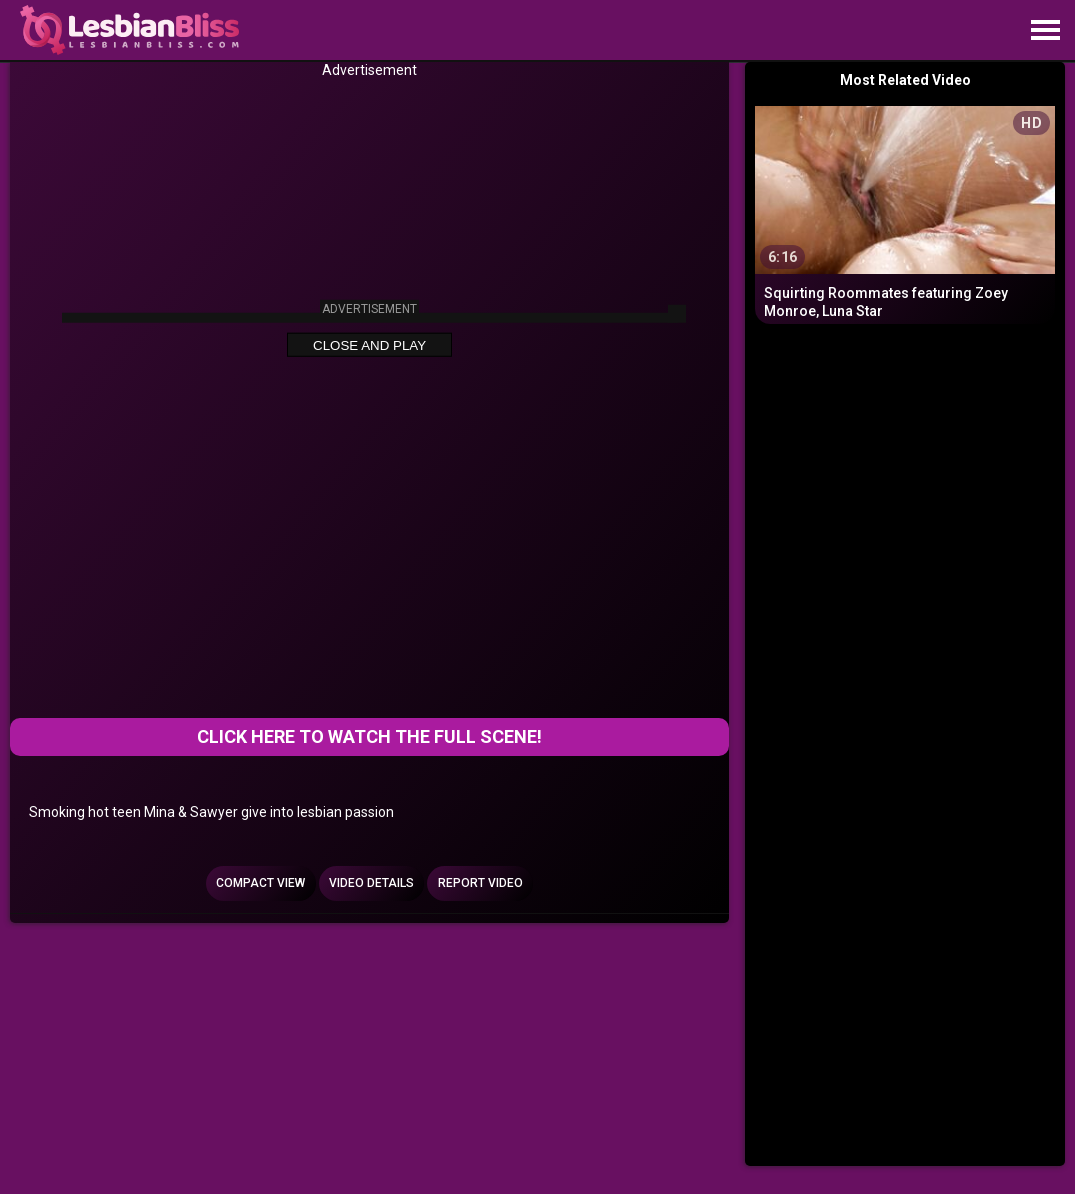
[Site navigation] (1045, 31)
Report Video (480, 883)
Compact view (260, 883)
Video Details (371, 883)
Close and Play (369, 345)
